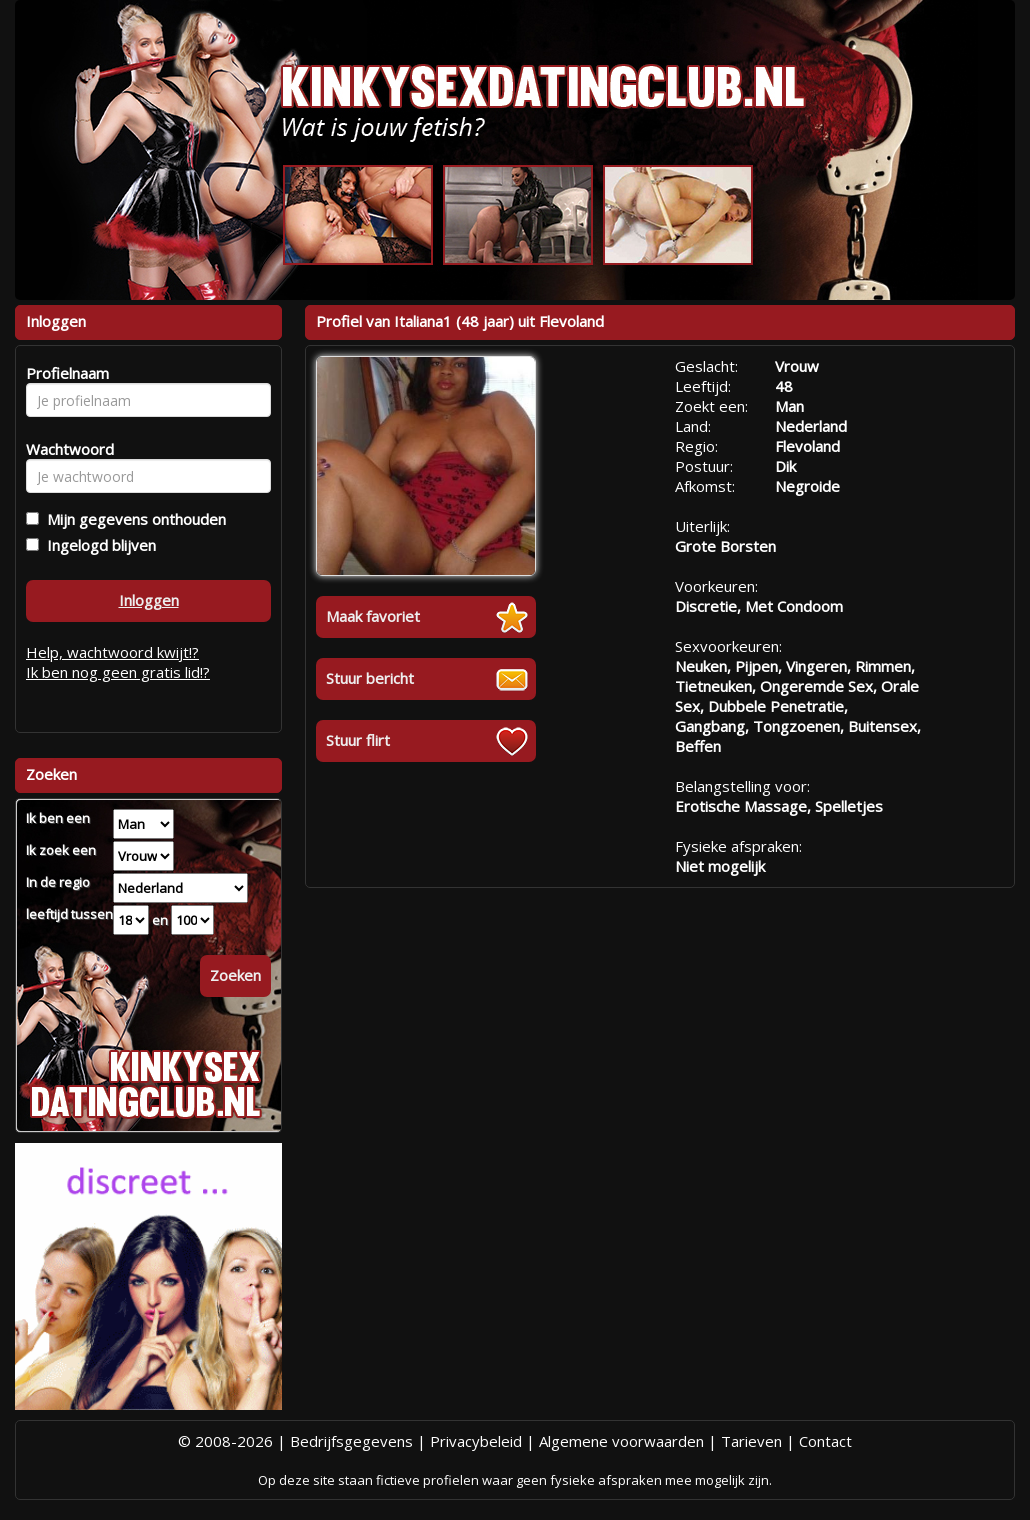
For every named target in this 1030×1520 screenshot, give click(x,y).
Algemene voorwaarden (621, 1441)
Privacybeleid (476, 1441)
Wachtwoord (64, 449)
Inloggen (149, 600)
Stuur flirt (358, 740)
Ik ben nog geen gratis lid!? (118, 672)
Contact (825, 1441)
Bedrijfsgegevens (351, 1441)
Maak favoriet (373, 616)
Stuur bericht (370, 678)
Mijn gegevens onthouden (132, 519)
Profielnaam (64, 373)
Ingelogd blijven (97, 545)
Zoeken (235, 975)
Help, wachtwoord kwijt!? (112, 652)
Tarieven (751, 1441)
